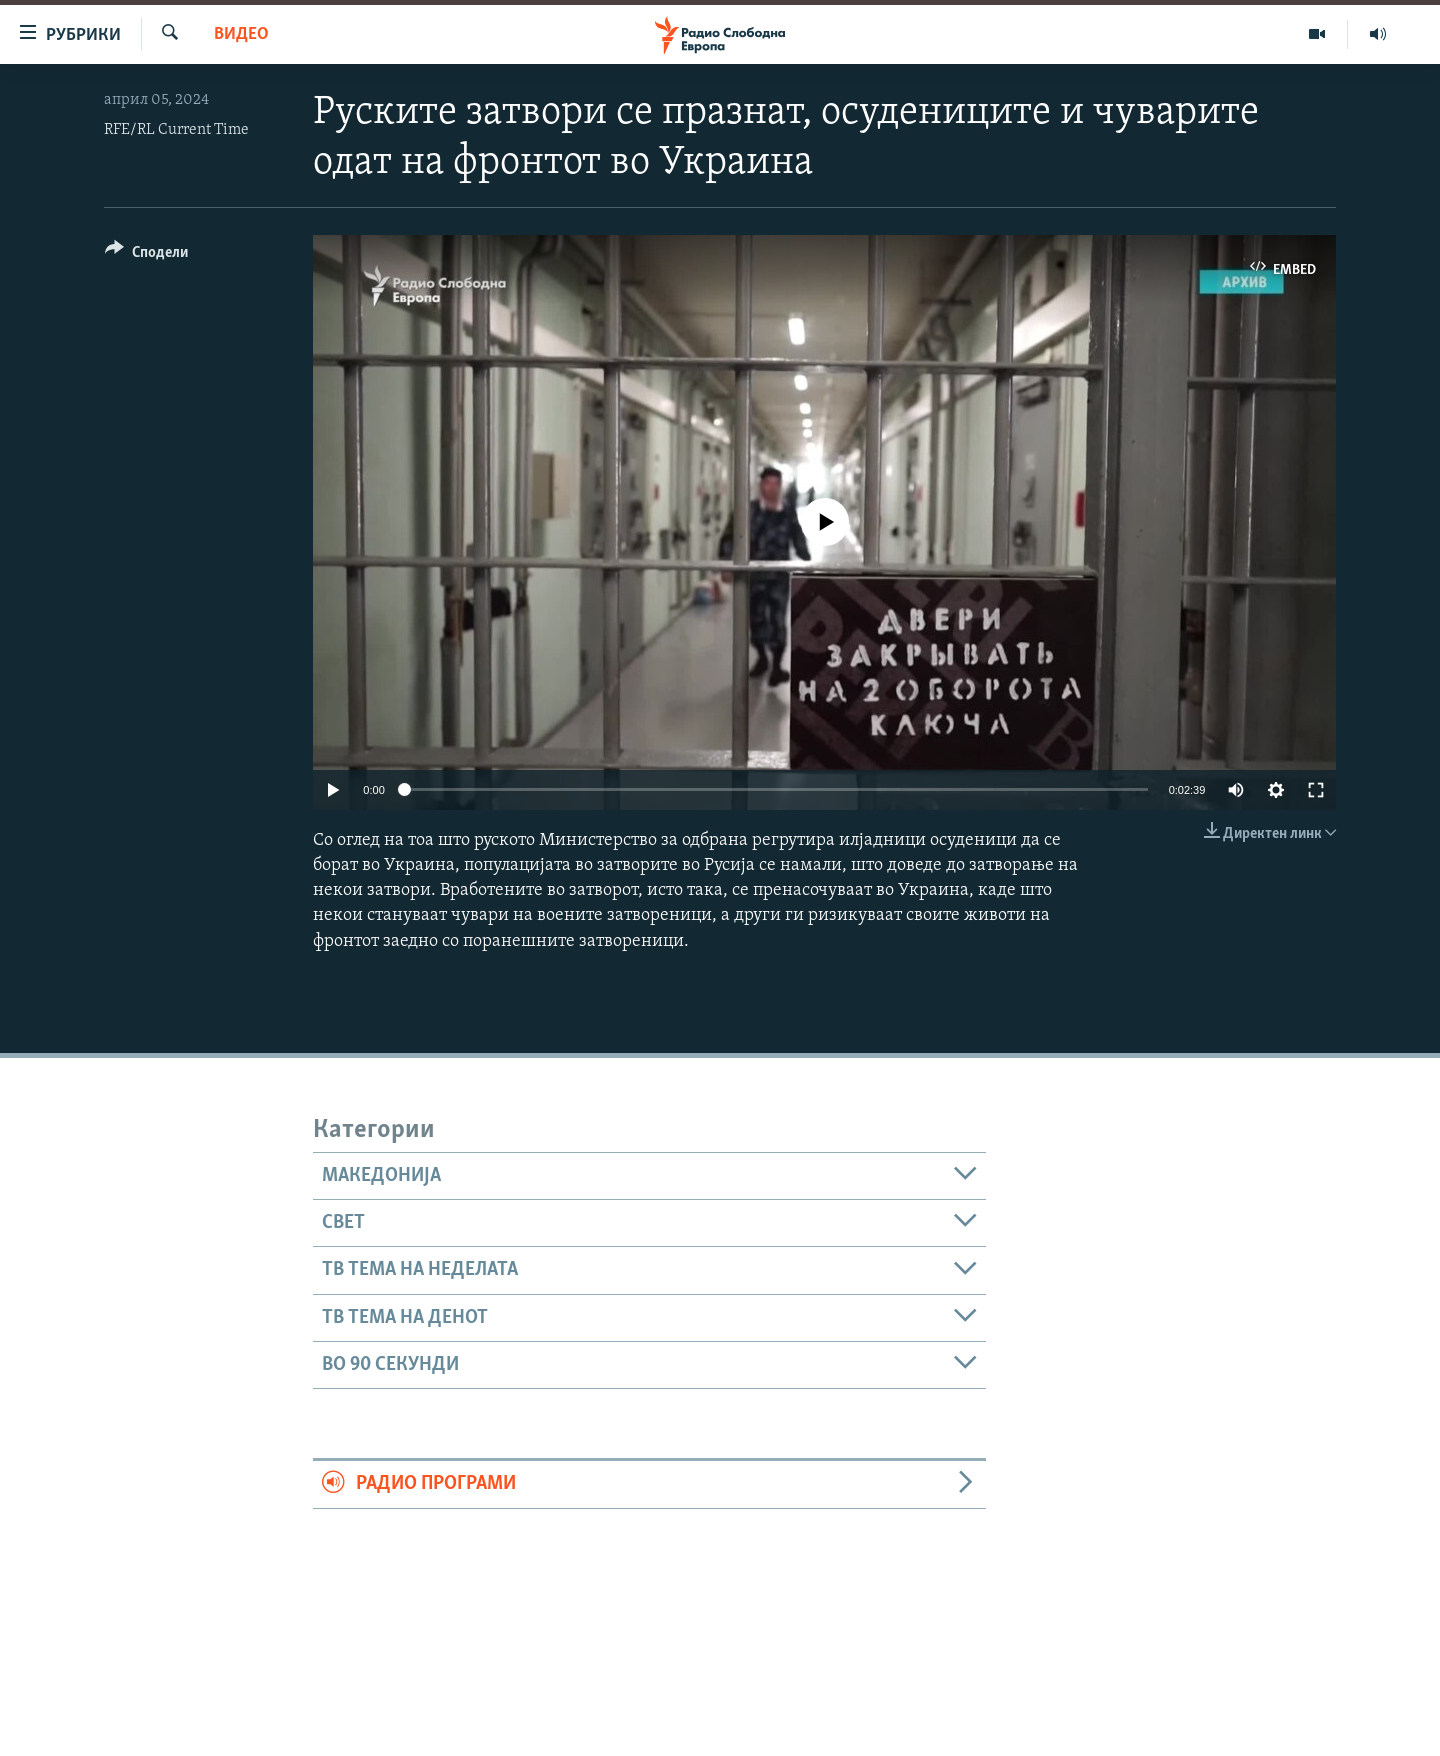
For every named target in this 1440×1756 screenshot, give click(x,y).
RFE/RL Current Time (176, 130)
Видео (241, 34)
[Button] (146, 255)
